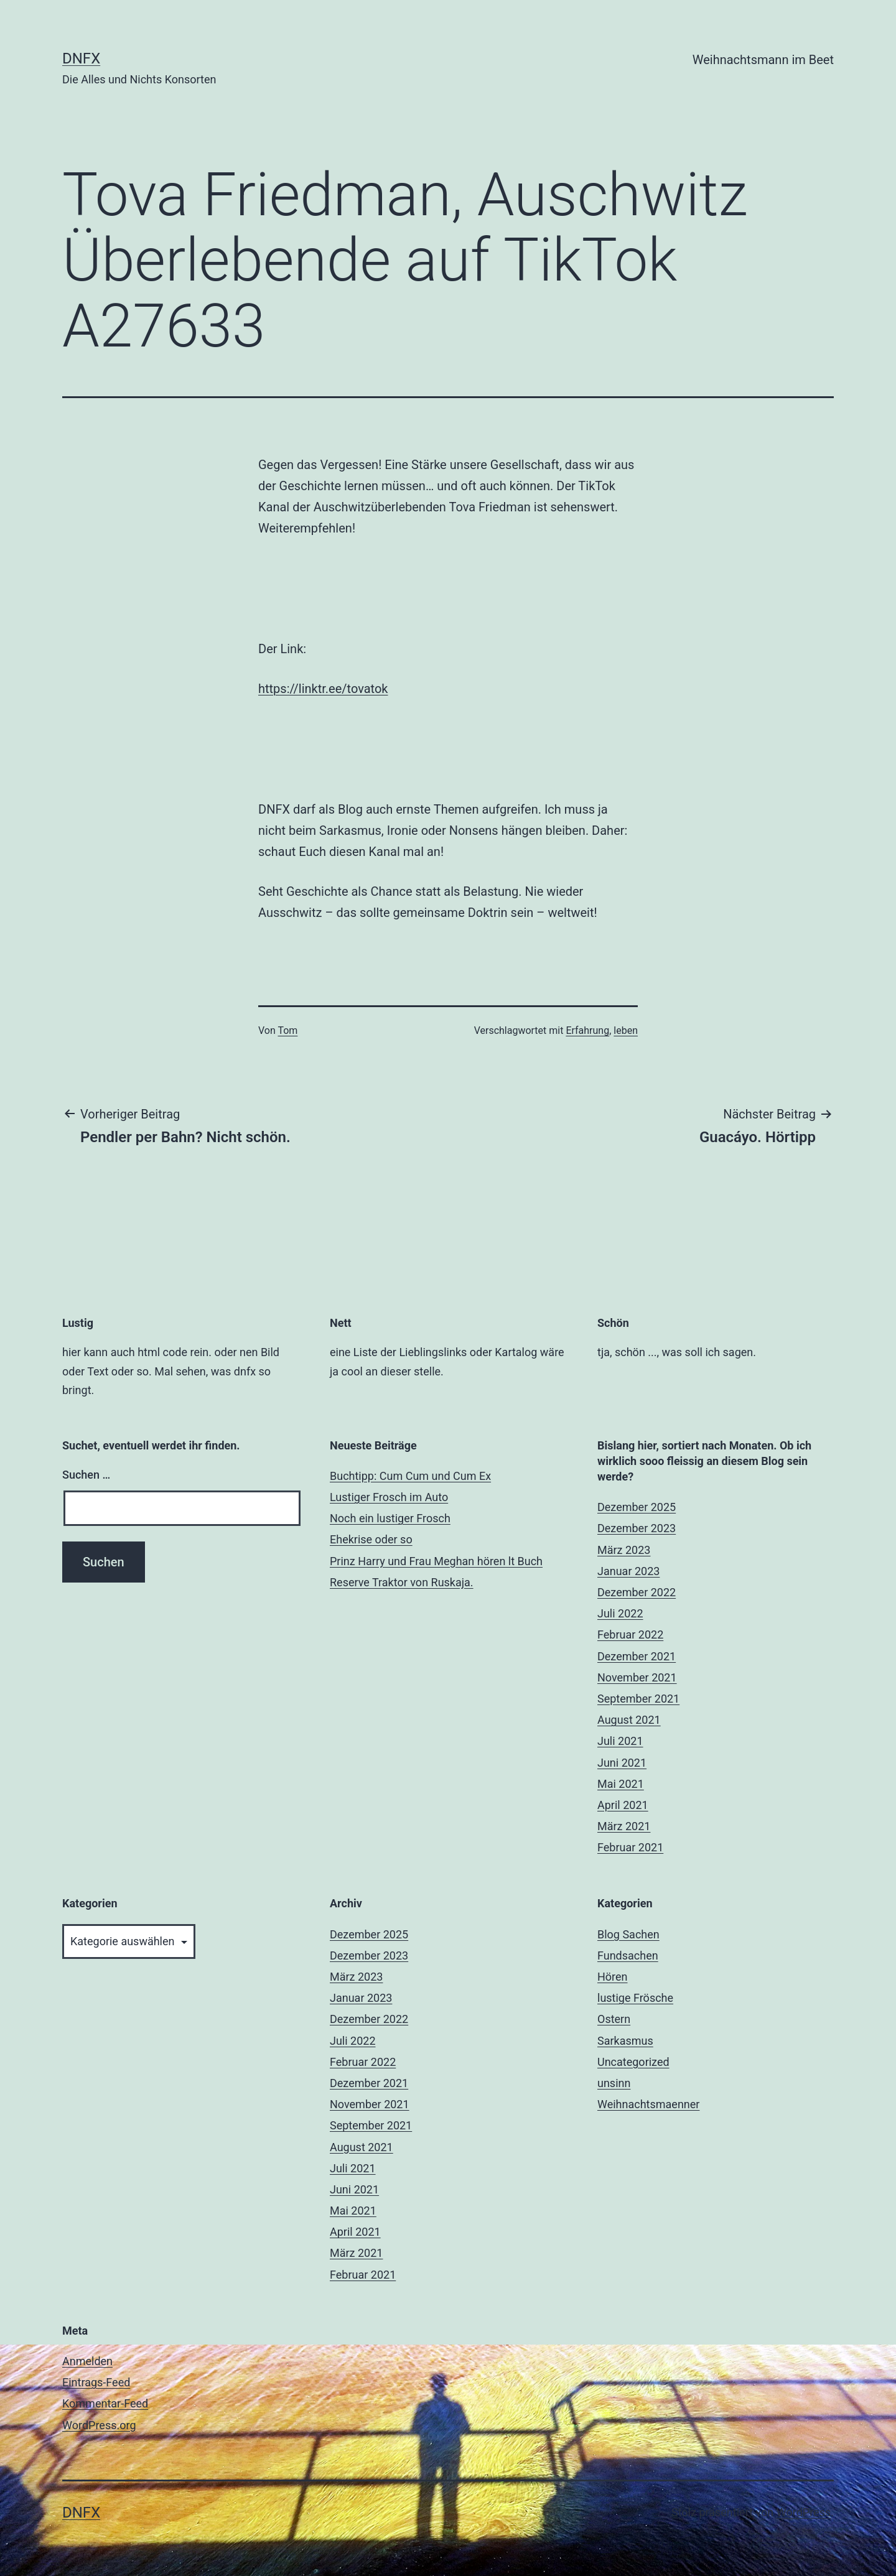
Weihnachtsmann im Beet (763, 59)
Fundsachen (627, 1955)
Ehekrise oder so (371, 1539)
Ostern (613, 2018)
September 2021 (638, 1698)
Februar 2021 (630, 1847)
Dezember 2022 (636, 1592)
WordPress (804, 2512)
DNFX (81, 58)
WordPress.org (99, 2425)
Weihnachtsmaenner (648, 2104)
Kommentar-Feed (105, 2403)
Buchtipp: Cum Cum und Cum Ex (410, 1475)
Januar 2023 (628, 1571)
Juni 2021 (621, 1762)
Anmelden (87, 2361)
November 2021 (637, 1677)
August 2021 (629, 1719)
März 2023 (623, 1549)
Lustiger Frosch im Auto (389, 1497)
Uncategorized (633, 2061)
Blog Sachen (628, 1934)
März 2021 (623, 1826)
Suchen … (86, 1474)
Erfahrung (587, 1030)
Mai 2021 (620, 1783)
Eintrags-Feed (96, 2382)
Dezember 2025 (636, 1507)
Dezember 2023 (636, 1528)
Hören (612, 1976)
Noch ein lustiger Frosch (390, 1518)
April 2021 (622, 1804)
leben (626, 1030)
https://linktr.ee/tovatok (323, 688)
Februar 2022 (630, 1634)
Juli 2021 (620, 1740)
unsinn (613, 2083)
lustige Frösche (635, 1997)
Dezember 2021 (636, 1656)
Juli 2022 (620, 1613)
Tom (287, 1030)
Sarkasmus (625, 2040)
